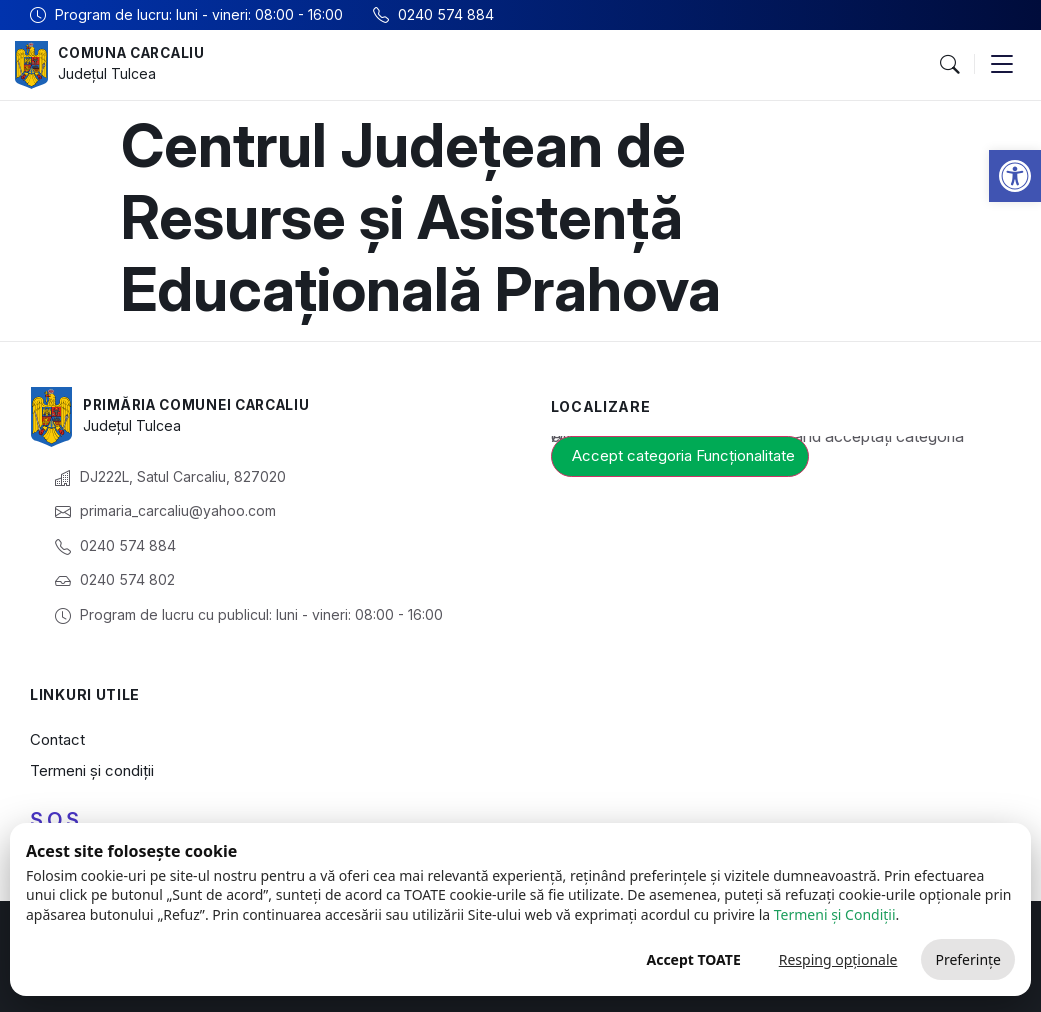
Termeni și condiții (92, 770)
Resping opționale (838, 959)
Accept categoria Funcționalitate (683, 455)
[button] (1015, 176)
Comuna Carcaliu (136, 53)
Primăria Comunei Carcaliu (204, 405)
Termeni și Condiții (835, 914)
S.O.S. (57, 820)
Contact (57, 739)
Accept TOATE (693, 959)
